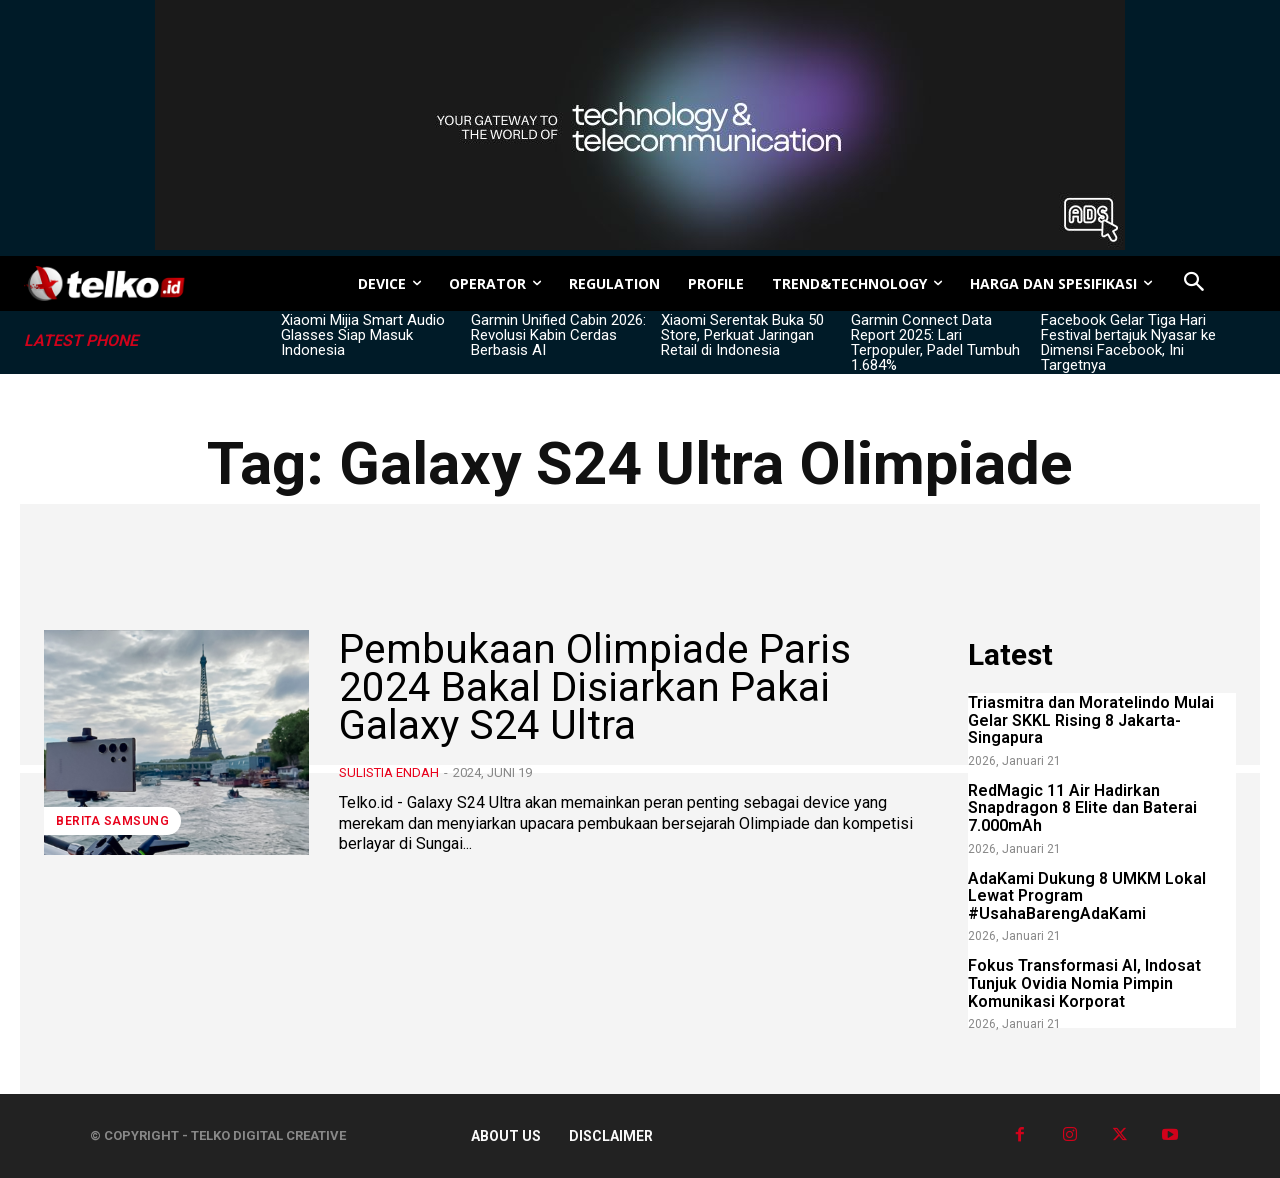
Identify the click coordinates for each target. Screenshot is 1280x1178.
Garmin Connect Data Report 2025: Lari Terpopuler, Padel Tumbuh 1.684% (935, 342)
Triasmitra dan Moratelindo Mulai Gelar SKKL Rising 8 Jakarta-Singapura (1091, 720)
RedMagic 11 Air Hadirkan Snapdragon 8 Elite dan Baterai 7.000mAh (1082, 808)
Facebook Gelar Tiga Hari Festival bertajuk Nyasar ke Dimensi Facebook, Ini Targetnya (1128, 342)
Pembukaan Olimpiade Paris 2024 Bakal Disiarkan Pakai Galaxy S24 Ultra (604, 686)
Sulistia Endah (389, 772)
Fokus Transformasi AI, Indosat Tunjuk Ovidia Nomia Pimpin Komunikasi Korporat (1084, 983)
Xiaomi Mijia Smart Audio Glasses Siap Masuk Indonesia (363, 335)
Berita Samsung (112, 821)
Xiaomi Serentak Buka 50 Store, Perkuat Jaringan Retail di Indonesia (742, 335)
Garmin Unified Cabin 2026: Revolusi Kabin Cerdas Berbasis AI (558, 335)
